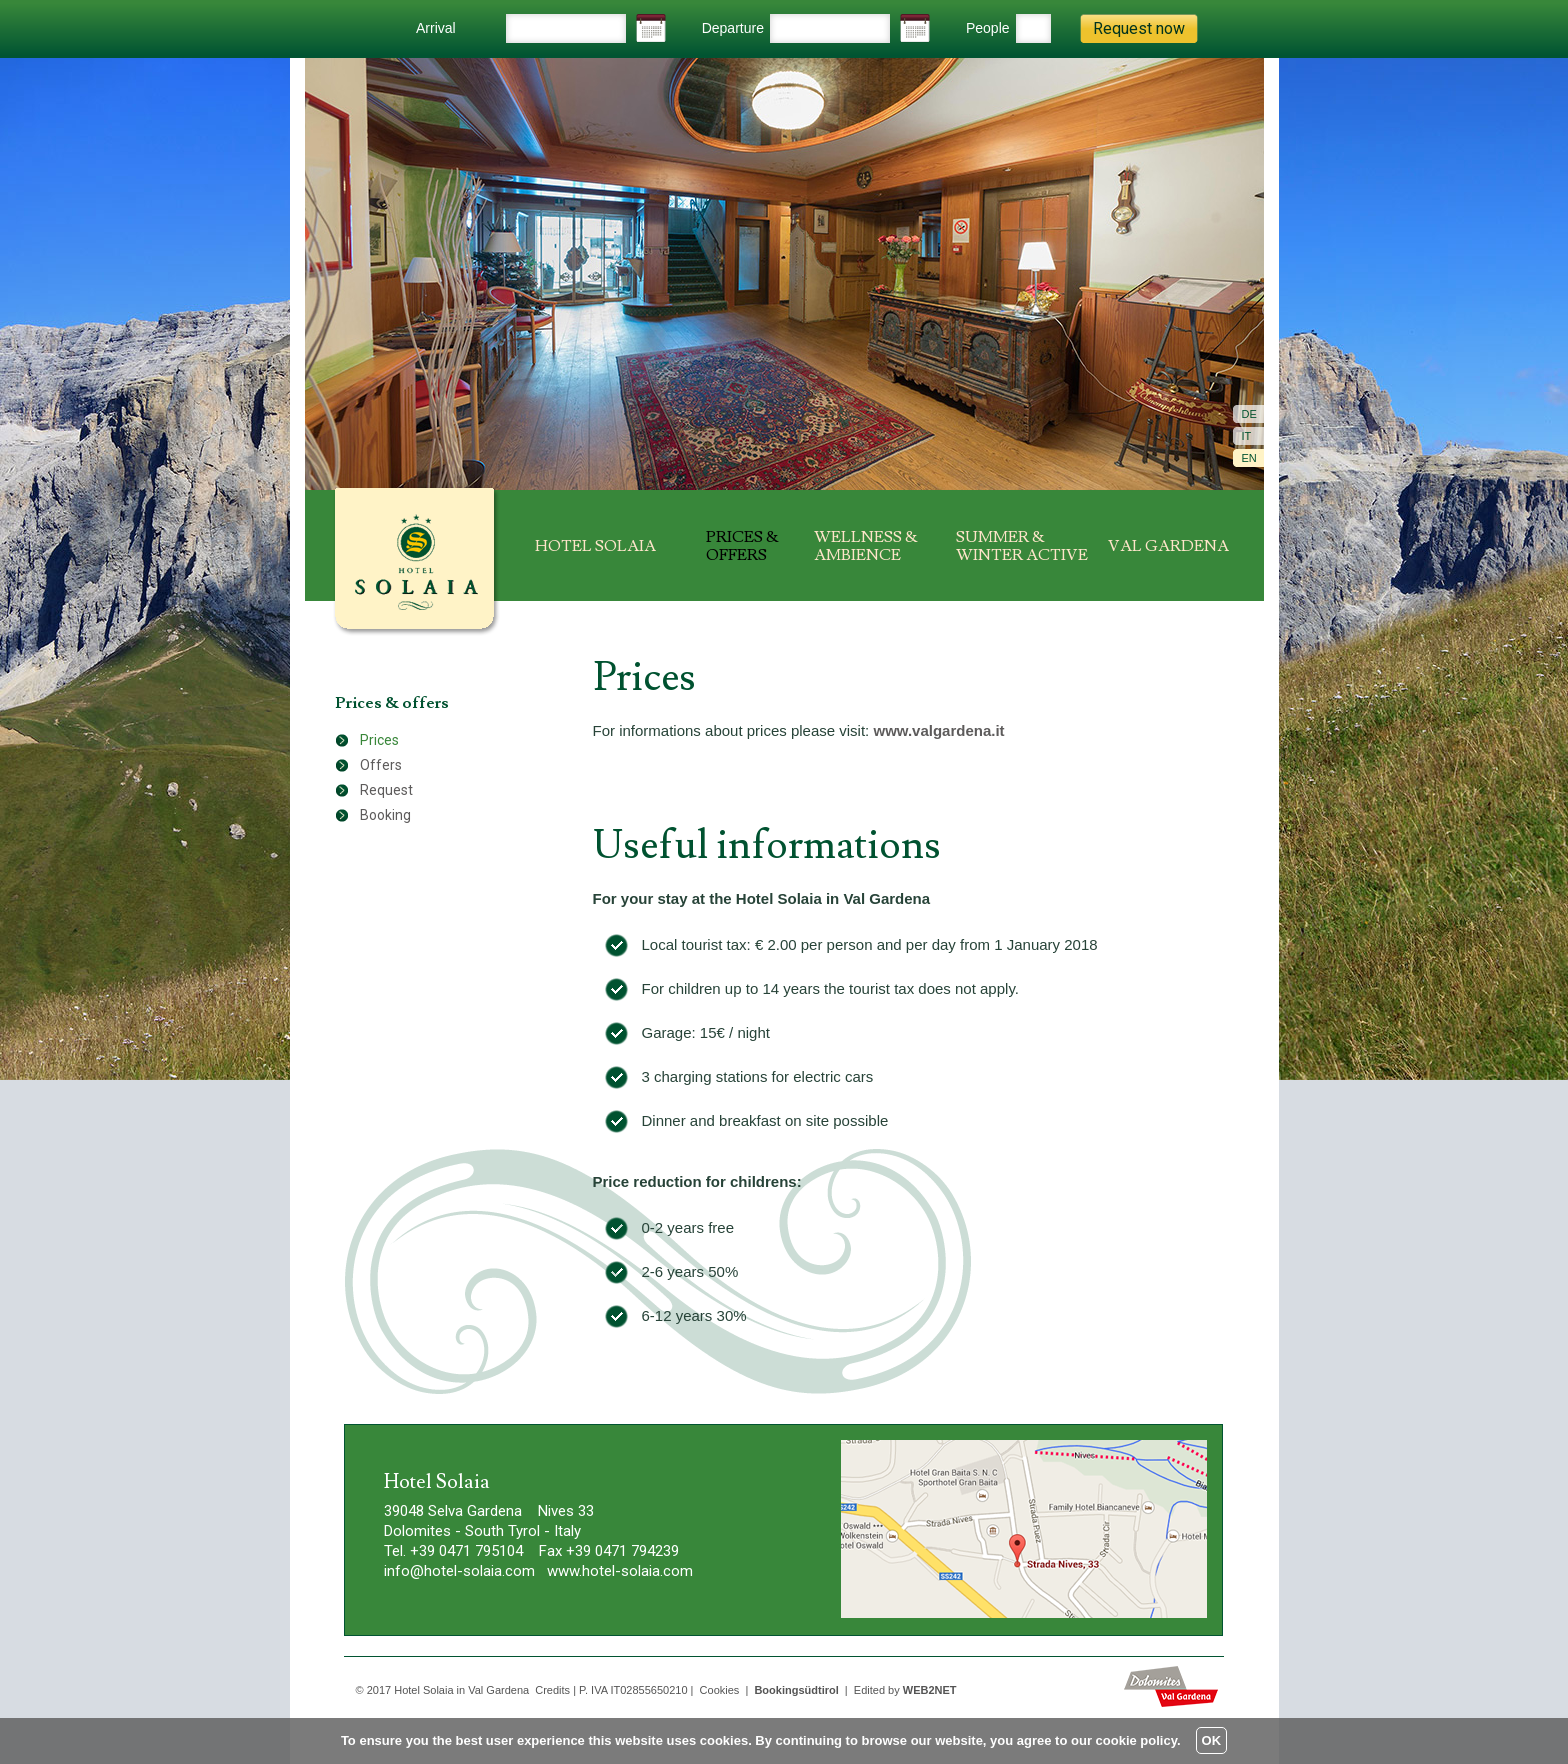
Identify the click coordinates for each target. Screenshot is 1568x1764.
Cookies (720, 1690)
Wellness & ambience (866, 546)
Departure (733, 28)
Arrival (436, 28)
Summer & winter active (1022, 546)
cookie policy (1136, 1740)
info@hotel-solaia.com (459, 1571)
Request (386, 790)
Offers (381, 765)
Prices (379, 740)
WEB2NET (930, 1690)
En (1249, 458)
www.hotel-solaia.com (620, 1571)
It (1247, 436)
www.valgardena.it (938, 730)
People (988, 28)
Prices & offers (742, 546)
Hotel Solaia (595, 546)
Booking (385, 815)
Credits (552, 1690)
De (1249, 414)
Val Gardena (1168, 546)
